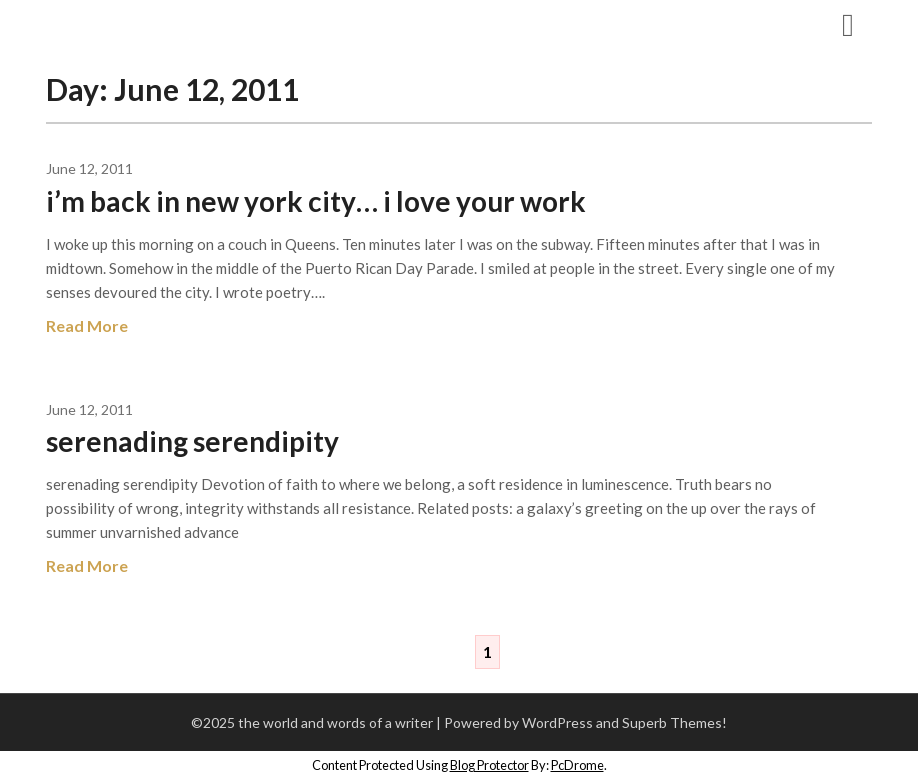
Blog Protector (489, 765)
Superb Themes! (674, 722)
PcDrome (577, 765)
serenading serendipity (192, 441)
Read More (87, 325)
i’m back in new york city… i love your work (316, 201)
